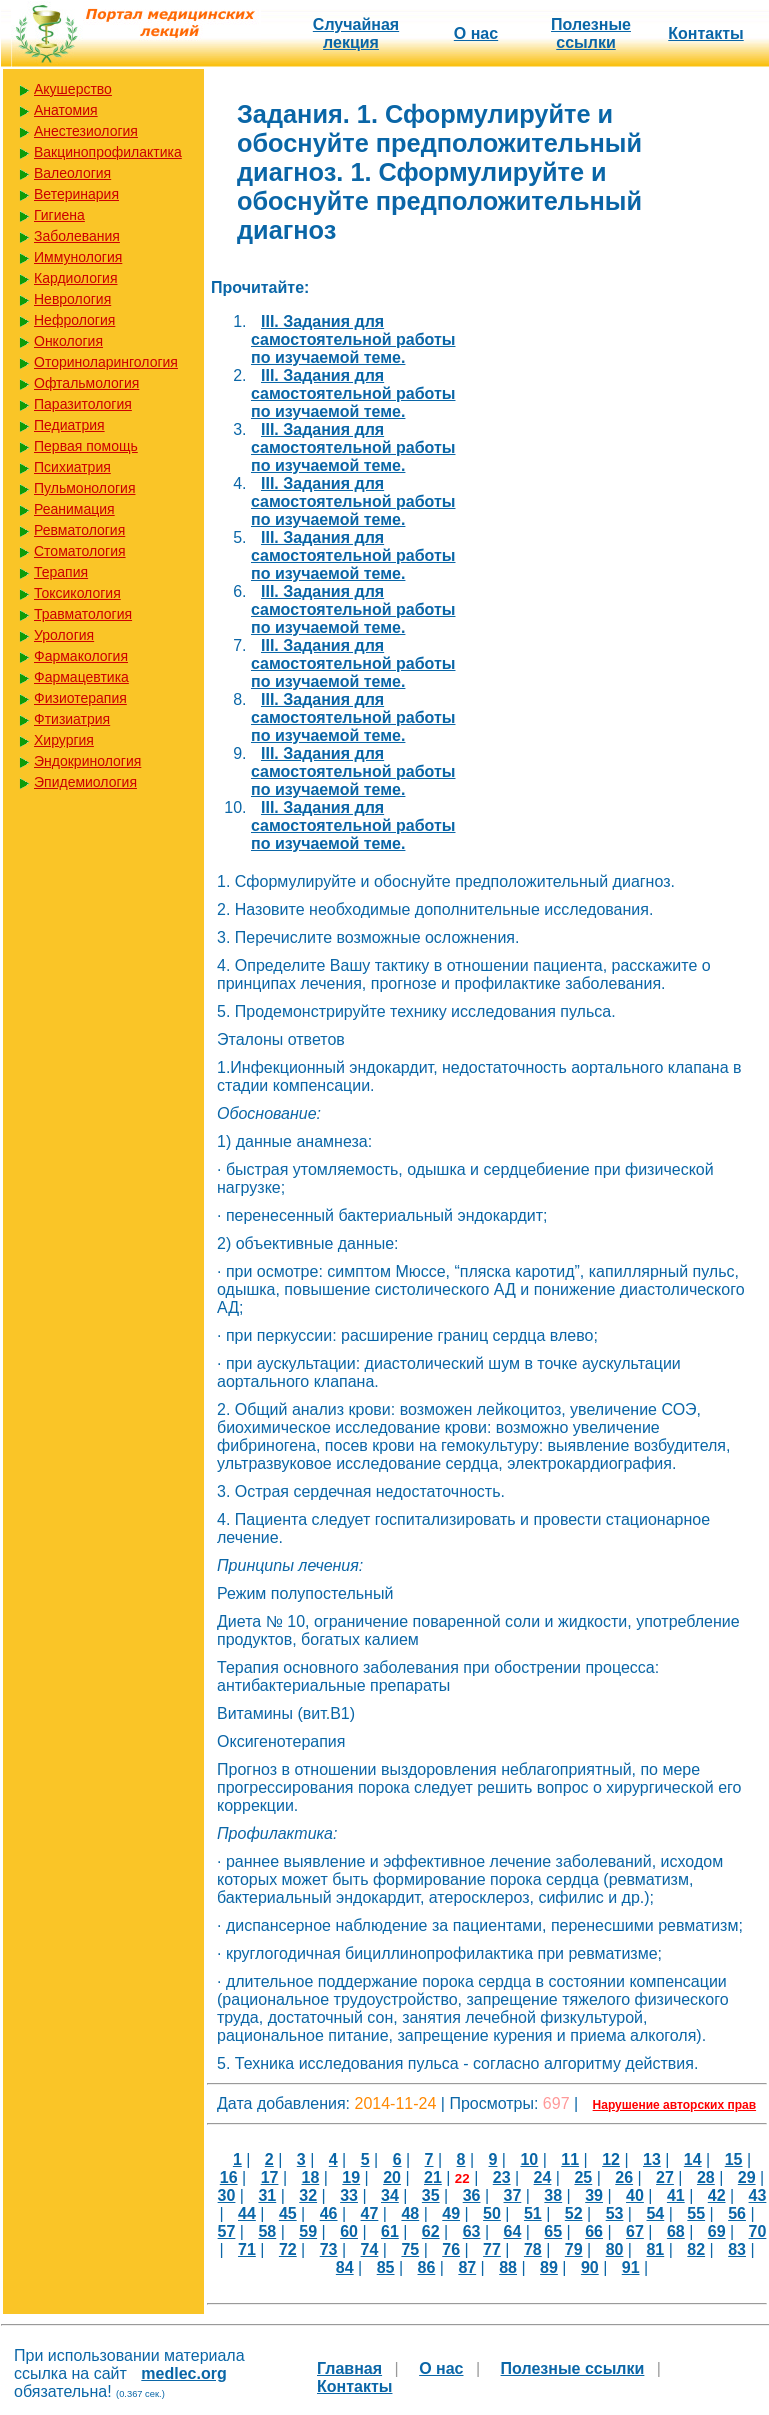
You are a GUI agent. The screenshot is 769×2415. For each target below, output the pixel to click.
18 (310, 2177)
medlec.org (183, 2373)
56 (737, 2213)
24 (543, 2177)
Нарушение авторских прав (674, 2105)
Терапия (61, 572)
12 (611, 2159)
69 (717, 2231)
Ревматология (79, 530)
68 (676, 2231)
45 (288, 2213)
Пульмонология (84, 488)
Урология (64, 635)
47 (370, 2213)
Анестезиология (86, 131)
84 (345, 2267)
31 (267, 2195)
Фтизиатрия (72, 719)
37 (513, 2195)
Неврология (72, 299)
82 (696, 2249)
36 (472, 2195)
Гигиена (59, 215)
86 (427, 2267)
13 (652, 2159)
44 (247, 2213)
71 (247, 2249)
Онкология (68, 341)
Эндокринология (87, 761)
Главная (349, 2368)
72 (288, 2249)
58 (267, 2231)
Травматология (83, 614)
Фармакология (81, 656)
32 (308, 2195)
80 (615, 2249)
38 (553, 2195)
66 (594, 2231)
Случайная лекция (356, 33)
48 (410, 2213)
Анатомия (66, 110)
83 (737, 2249)
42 (717, 2195)
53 (615, 2213)
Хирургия (64, 740)
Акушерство (73, 89)
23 (502, 2177)
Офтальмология (86, 383)
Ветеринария (76, 194)
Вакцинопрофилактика (108, 152)
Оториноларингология (106, 362)
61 (390, 2231)
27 (665, 2177)
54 (655, 2213)
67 (635, 2231)
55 (696, 2213)
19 (351, 2177)
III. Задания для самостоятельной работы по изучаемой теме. (353, 339)
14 (693, 2159)
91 (631, 2267)
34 (390, 2195)
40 (635, 2195)
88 (508, 2267)
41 (676, 2195)
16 (229, 2177)
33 (349, 2195)
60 (349, 2231)
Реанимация (74, 509)
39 (594, 2195)
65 (553, 2231)
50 (492, 2213)
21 (433, 2177)
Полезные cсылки (591, 33)
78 (533, 2249)
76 (451, 2249)
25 (583, 2177)
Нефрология (74, 320)
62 (431, 2231)
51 (533, 2213)
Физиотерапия (80, 698)
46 (329, 2213)
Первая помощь (86, 446)
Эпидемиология (85, 782)
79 (574, 2249)
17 (270, 2177)
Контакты (705, 33)
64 (513, 2231)
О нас (476, 33)
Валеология (72, 173)
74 (370, 2249)
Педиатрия (69, 425)
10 (529, 2159)
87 (467, 2267)
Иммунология (78, 257)
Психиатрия (72, 467)
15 (734, 2159)
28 (706, 2177)
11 (570, 2159)
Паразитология (83, 404)
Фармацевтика (81, 677)
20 (392, 2177)
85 (386, 2267)
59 (308, 2231)
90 (590, 2267)
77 (492, 2249)
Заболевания (77, 236)
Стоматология (80, 551)
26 (624, 2177)
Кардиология (76, 278)
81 (655, 2249)
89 (549, 2267)
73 (329, 2249)
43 (758, 2195)
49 (451, 2213)
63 (472, 2231)
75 (410, 2249)
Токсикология (77, 593)
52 (574, 2213)
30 (227, 2195)
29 (747, 2177)
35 (431, 2195)
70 (758, 2231)
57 (227, 2231)
